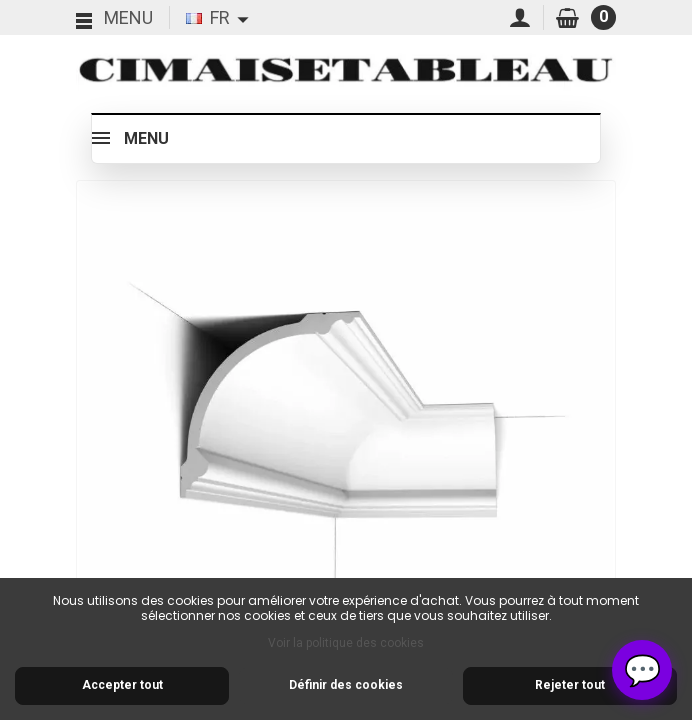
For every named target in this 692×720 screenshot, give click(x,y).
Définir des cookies (346, 685)
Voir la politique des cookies (346, 643)
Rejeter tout (570, 685)
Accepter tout (122, 685)
